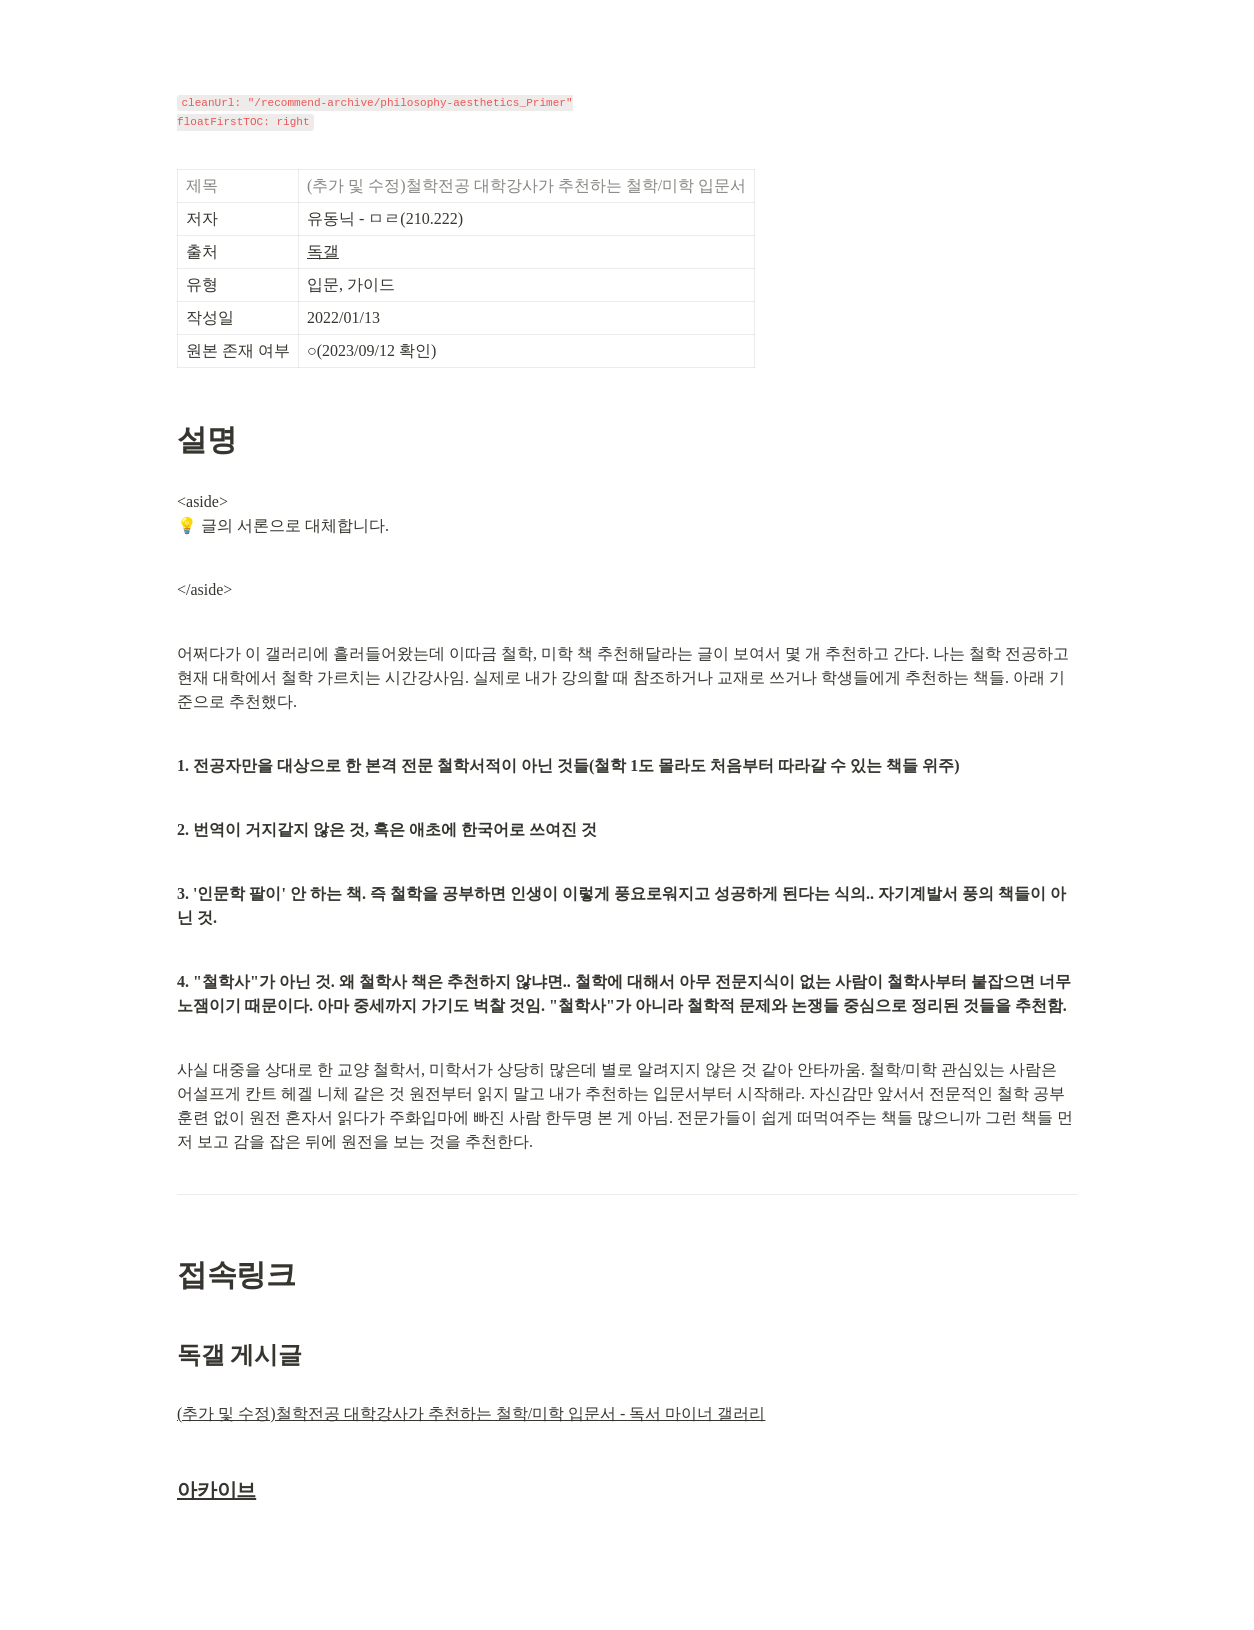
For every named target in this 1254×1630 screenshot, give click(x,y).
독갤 (323, 251)
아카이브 (216, 1490)
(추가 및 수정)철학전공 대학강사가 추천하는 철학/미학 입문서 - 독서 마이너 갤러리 (471, 1413)
